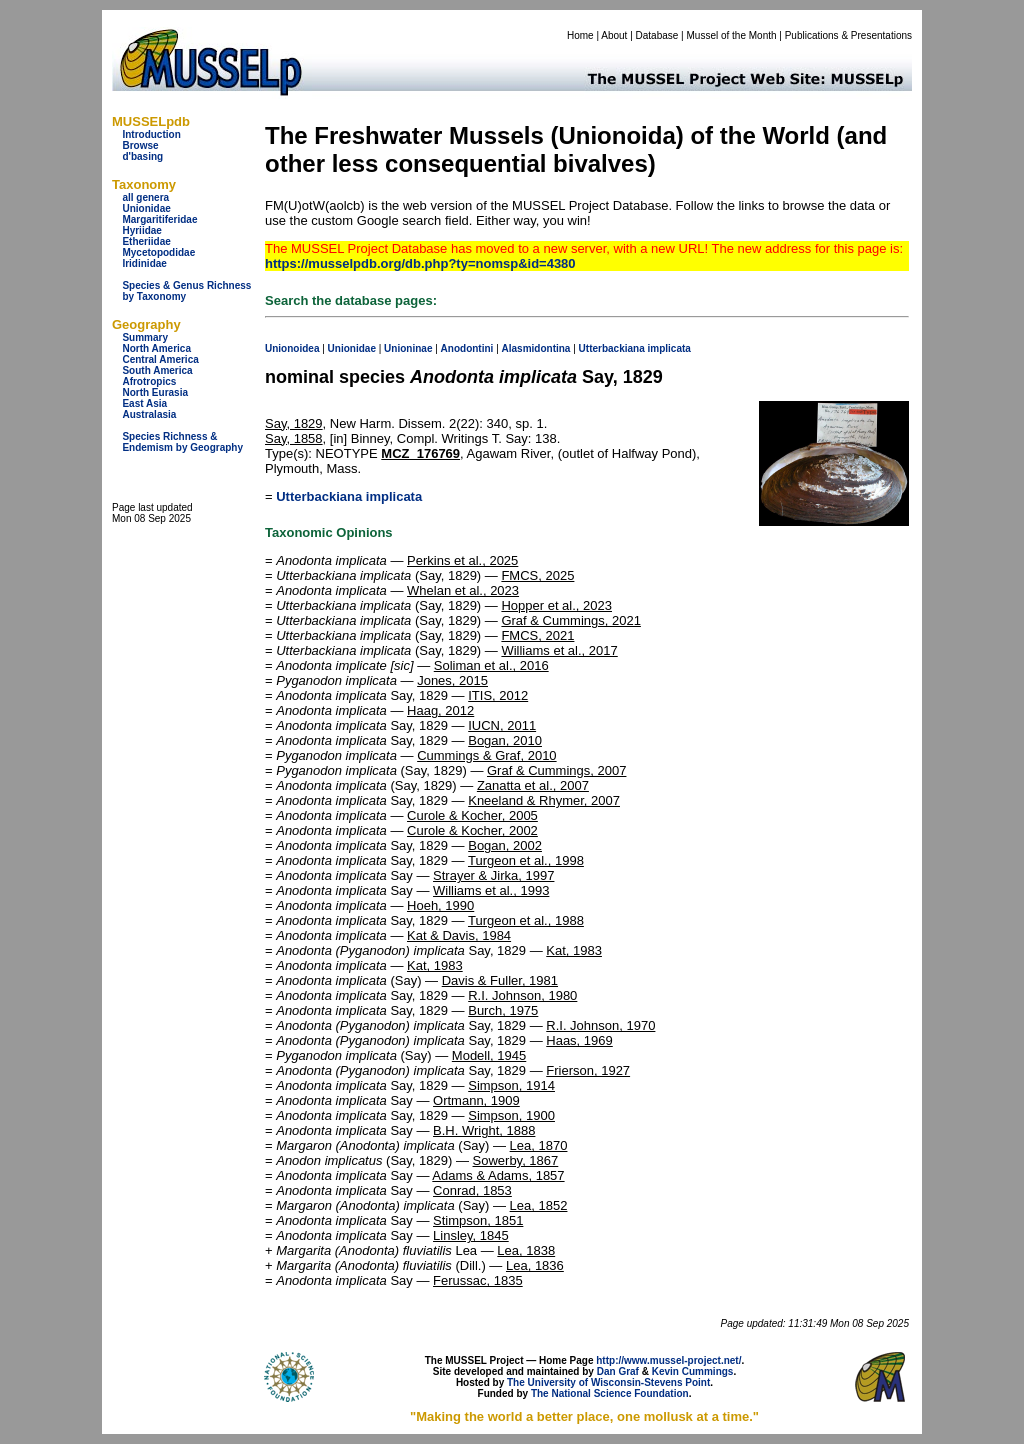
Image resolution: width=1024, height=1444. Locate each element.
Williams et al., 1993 (491, 890)
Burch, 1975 (503, 1010)
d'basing (142, 156)
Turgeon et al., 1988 (526, 920)
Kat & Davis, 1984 (459, 935)
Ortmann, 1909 (476, 1100)
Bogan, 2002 (505, 845)
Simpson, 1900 (511, 1115)
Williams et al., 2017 (559, 650)
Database (657, 35)
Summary (145, 337)
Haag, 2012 (440, 710)
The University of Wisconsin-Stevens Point (608, 1382)
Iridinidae (144, 263)
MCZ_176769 (420, 453)
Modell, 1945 (489, 1055)
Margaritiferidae (159, 219)
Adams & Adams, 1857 (498, 1175)
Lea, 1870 (539, 1145)
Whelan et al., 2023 (463, 590)
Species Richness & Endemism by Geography (182, 442)
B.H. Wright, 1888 (484, 1130)
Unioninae (408, 348)
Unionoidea (292, 348)
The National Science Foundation (610, 1393)
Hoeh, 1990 (440, 905)
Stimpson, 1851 (478, 1220)
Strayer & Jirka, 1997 (493, 875)
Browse (140, 145)
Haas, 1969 (579, 1040)
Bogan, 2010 (505, 740)
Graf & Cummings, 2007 (556, 770)
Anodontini (467, 348)
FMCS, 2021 (537, 635)
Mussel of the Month (732, 35)
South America (157, 370)
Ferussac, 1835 (478, 1280)
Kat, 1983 (574, 950)
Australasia (149, 414)
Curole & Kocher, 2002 (472, 830)
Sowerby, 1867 (516, 1160)
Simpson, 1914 (511, 1085)
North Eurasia (155, 392)
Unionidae (146, 208)
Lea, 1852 (539, 1205)
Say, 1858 (294, 438)
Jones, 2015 (452, 680)
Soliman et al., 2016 (491, 665)
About (614, 35)
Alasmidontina (536, 348)
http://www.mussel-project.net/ (668, 1360)
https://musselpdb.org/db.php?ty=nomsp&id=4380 (420, 263)
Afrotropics (149, 381)
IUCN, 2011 (502, 725)
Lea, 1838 (526, 1250)
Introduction (151, 134)
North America (156, 348)
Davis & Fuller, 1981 (500, 980)
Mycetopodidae (158, 252)
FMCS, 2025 (537, 575)
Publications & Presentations (848, 35)
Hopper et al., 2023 (556, 605)
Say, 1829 (294, 423)
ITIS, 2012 (498, 695)
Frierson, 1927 (588, 1070)
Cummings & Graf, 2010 (486, 755)
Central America (160, 359)
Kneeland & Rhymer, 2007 (544, 800)
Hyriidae (141, 230)
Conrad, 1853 (472, 1190)
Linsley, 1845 (471, 1235)
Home (580, 35)
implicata (669, 348)
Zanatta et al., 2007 (533, 785)
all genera (145, 197)
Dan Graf (618, 1371)
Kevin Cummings (693, 1371)
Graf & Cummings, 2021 (570, 620)
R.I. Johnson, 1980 (522, 995)
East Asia (144, 403)
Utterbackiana (612, 348)
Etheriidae (146, 241)
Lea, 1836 (535, 1265)
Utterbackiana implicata (349, 496)
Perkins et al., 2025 (462, 560)
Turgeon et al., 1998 (526, 860)
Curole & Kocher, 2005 (472, 815)
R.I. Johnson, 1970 (600, 1025)
